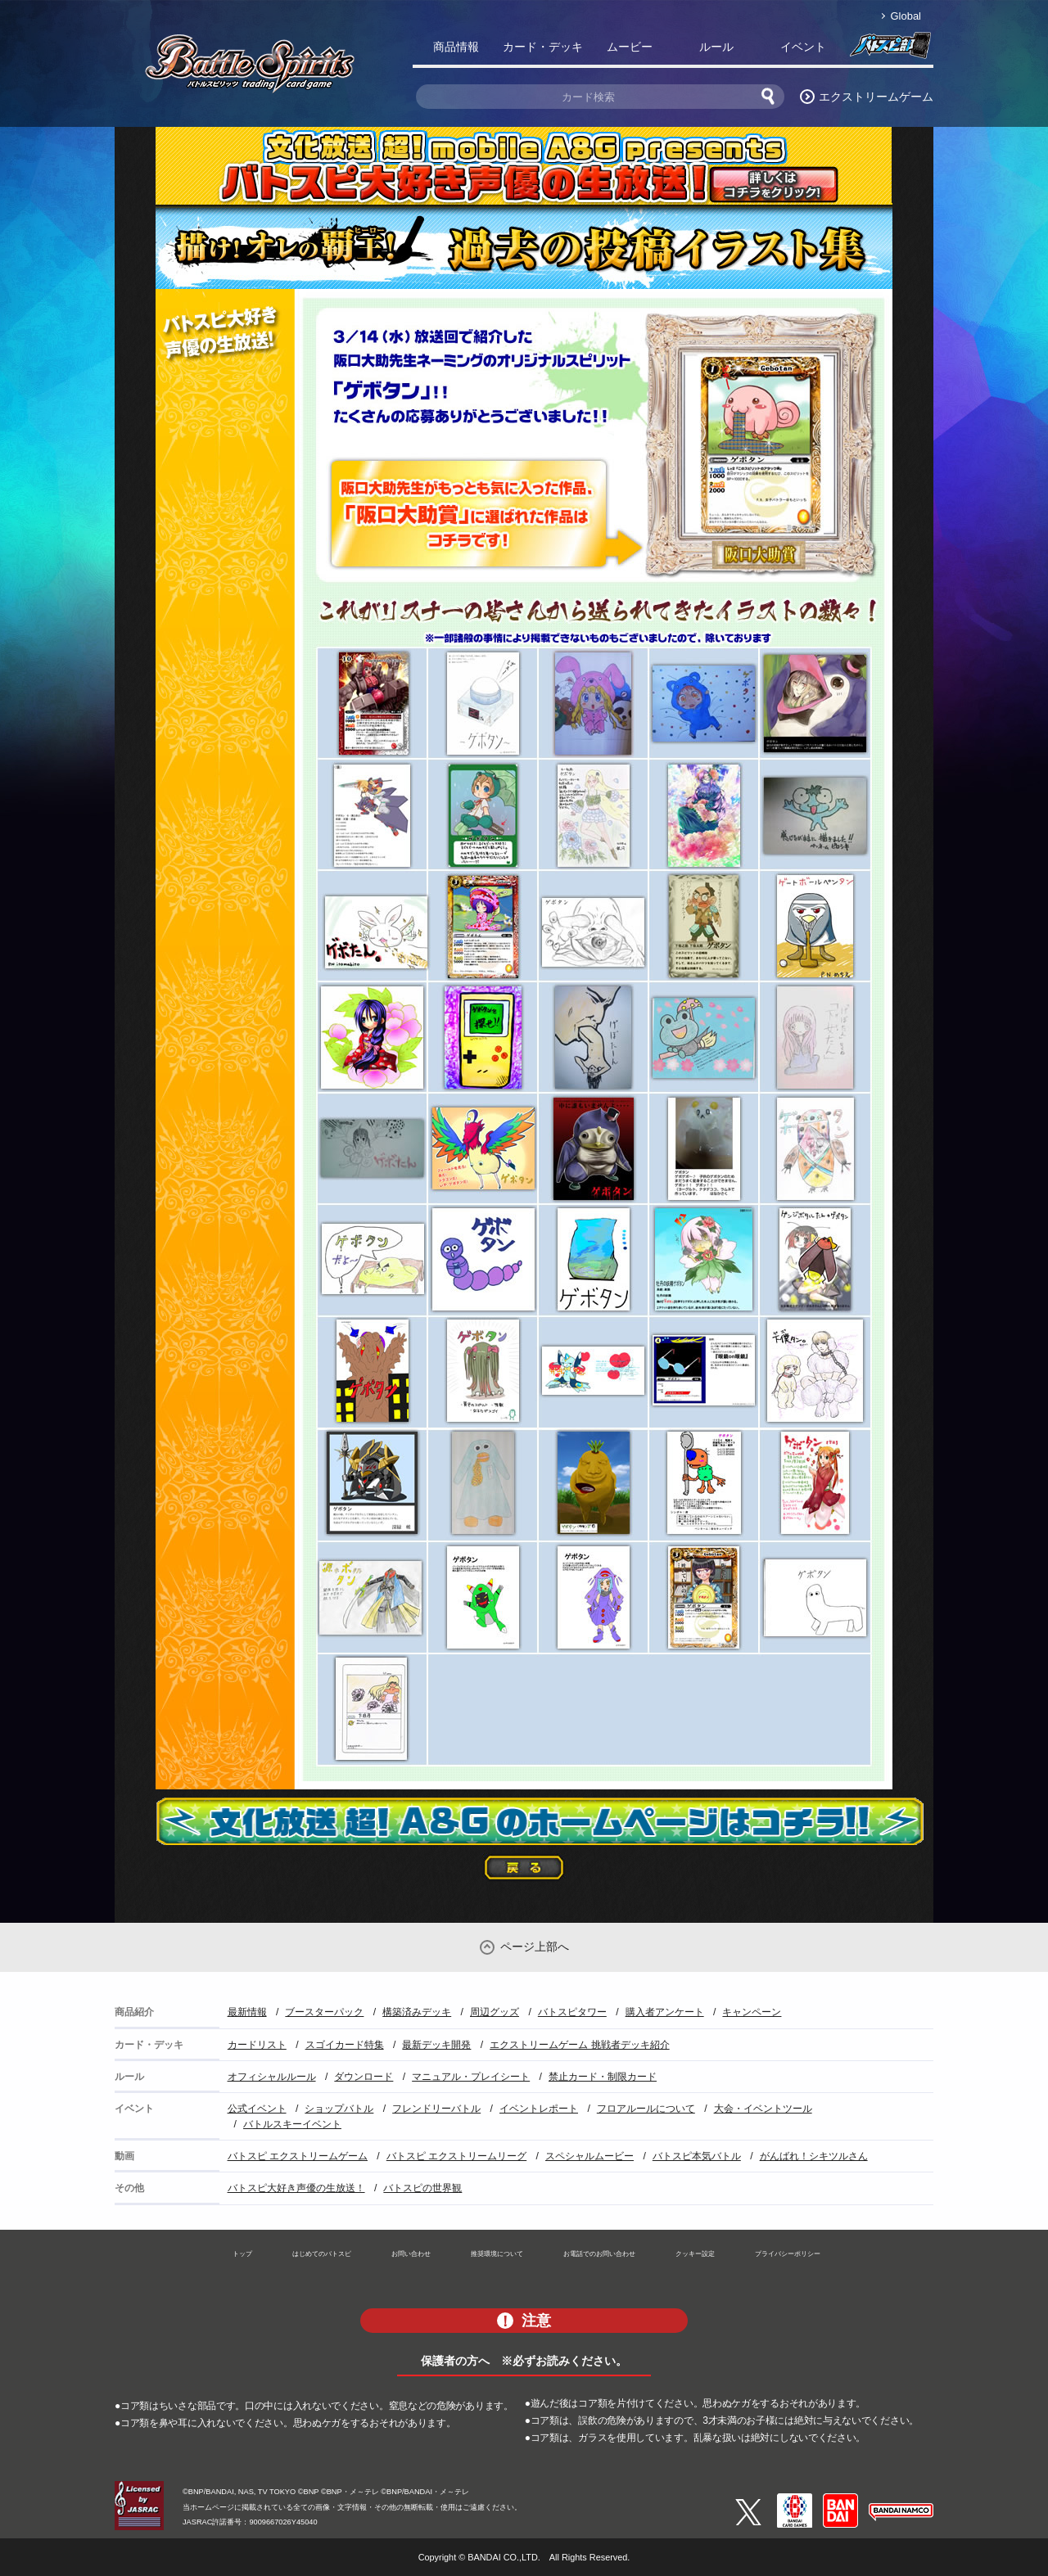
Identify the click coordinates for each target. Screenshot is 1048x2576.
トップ (242, 2253)
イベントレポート (538, 2108)
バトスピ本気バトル (697, 2156)
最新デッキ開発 (436, 2044)
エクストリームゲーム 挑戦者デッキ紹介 (579, 2044)
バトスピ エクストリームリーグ (456, 2156)
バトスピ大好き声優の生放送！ (296, 2188)
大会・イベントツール (763, 2108)
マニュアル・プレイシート (471, 2076)
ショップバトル (339, 2108)
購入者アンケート (665, 2012)
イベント (803, 46)
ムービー (630, 46)
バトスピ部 (890, 50)
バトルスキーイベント (292, 2124)
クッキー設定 (695, 2253)
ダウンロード (363, 2076)
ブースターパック (324, 2012)
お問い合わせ (411, 2253)
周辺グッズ (494, 2012)
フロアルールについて (646, 2108)
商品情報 (456, 46)
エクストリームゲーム (876, 96)
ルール (716, 46)
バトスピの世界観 (422, 2188)
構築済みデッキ (416, 2012)
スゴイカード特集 (344, 2044)
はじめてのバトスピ (321, 2253)
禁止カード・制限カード (603, 2076)
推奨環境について (497, 2253)
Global (906, 16)
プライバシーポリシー (787, 2253)
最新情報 (247, 2012)
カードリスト (257, 2044)
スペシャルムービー (589, 2156)
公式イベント (257, 2108)
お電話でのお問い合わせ (599, 2253)
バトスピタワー (572, 2012)
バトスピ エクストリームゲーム (298, 2156)
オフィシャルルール (272, 2076)
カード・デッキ (543, 46)
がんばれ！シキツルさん (814, 2156)
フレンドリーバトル (436, 2108)
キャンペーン (751, 2012)
